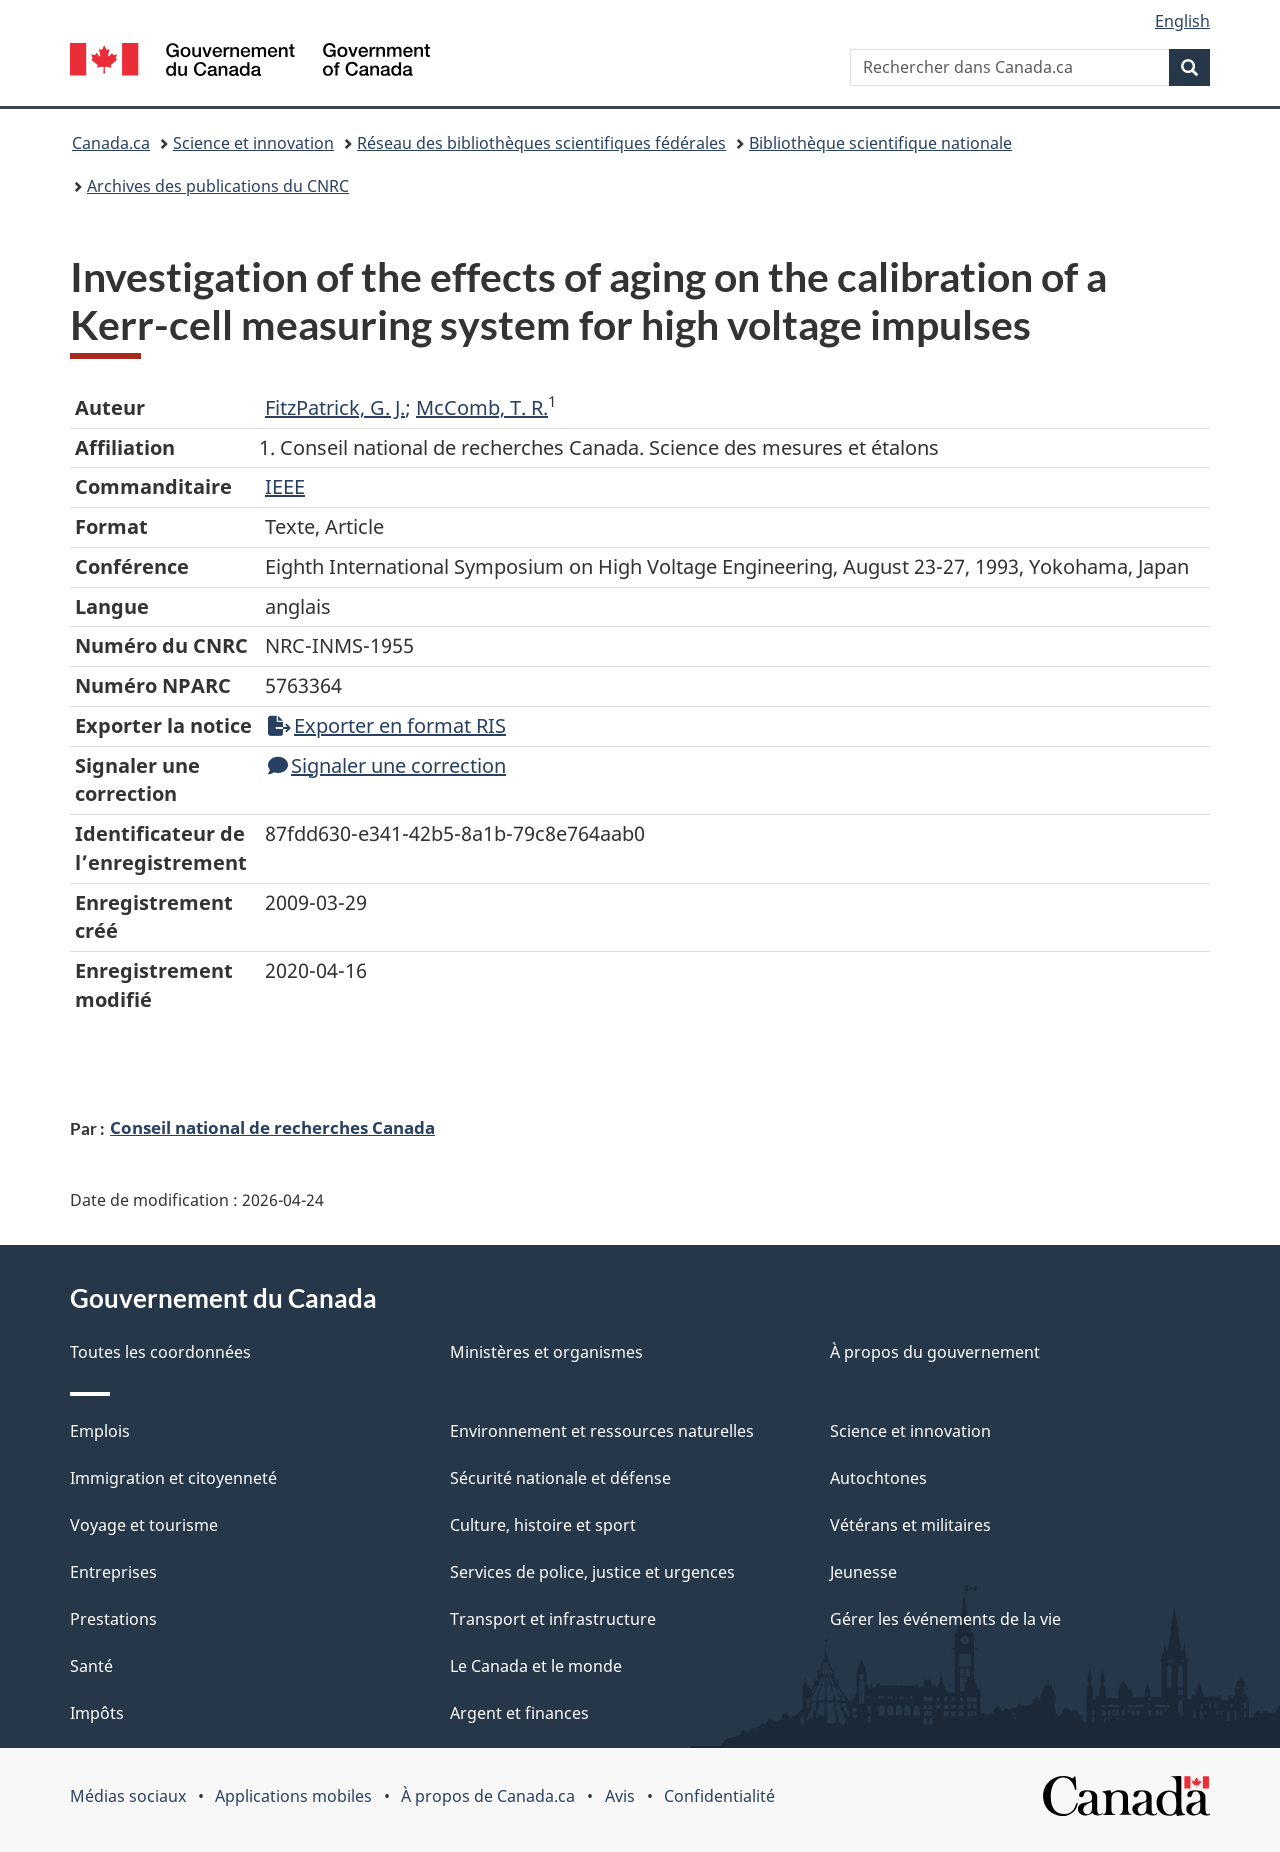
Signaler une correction (387, 765)
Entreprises (113, 1572)
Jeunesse (863, 1572)
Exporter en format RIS (387, 725)
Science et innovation (253, 143)
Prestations (113, 1619)
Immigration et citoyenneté (173, 1478)
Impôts (97, 1713)
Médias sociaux (128, 1796)
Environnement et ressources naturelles (602, 1431)
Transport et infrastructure (553, 1619)
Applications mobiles (293, 1796)
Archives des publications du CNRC (218, 186)
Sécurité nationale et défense (560, 1478)
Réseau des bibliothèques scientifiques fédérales (541, 143)
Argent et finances (519, 1713)
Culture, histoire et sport (543, 1525)
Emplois (100, 1431)
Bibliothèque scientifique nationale (880, 143)
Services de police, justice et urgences (592, 1572)
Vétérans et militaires (910, 1525)
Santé (91, 1666)
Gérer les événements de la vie (945, 1619)
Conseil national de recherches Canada (272, 1127)
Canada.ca (111, 143)
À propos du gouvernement (935, 1352)
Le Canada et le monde (536, 1666)
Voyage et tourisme (144, 1525)
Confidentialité (719, 1796)
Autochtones (878, 1478)
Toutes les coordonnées (160, 1352)
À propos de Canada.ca (488, 1796)
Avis (620, 1796)
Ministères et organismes (546, 1352)
